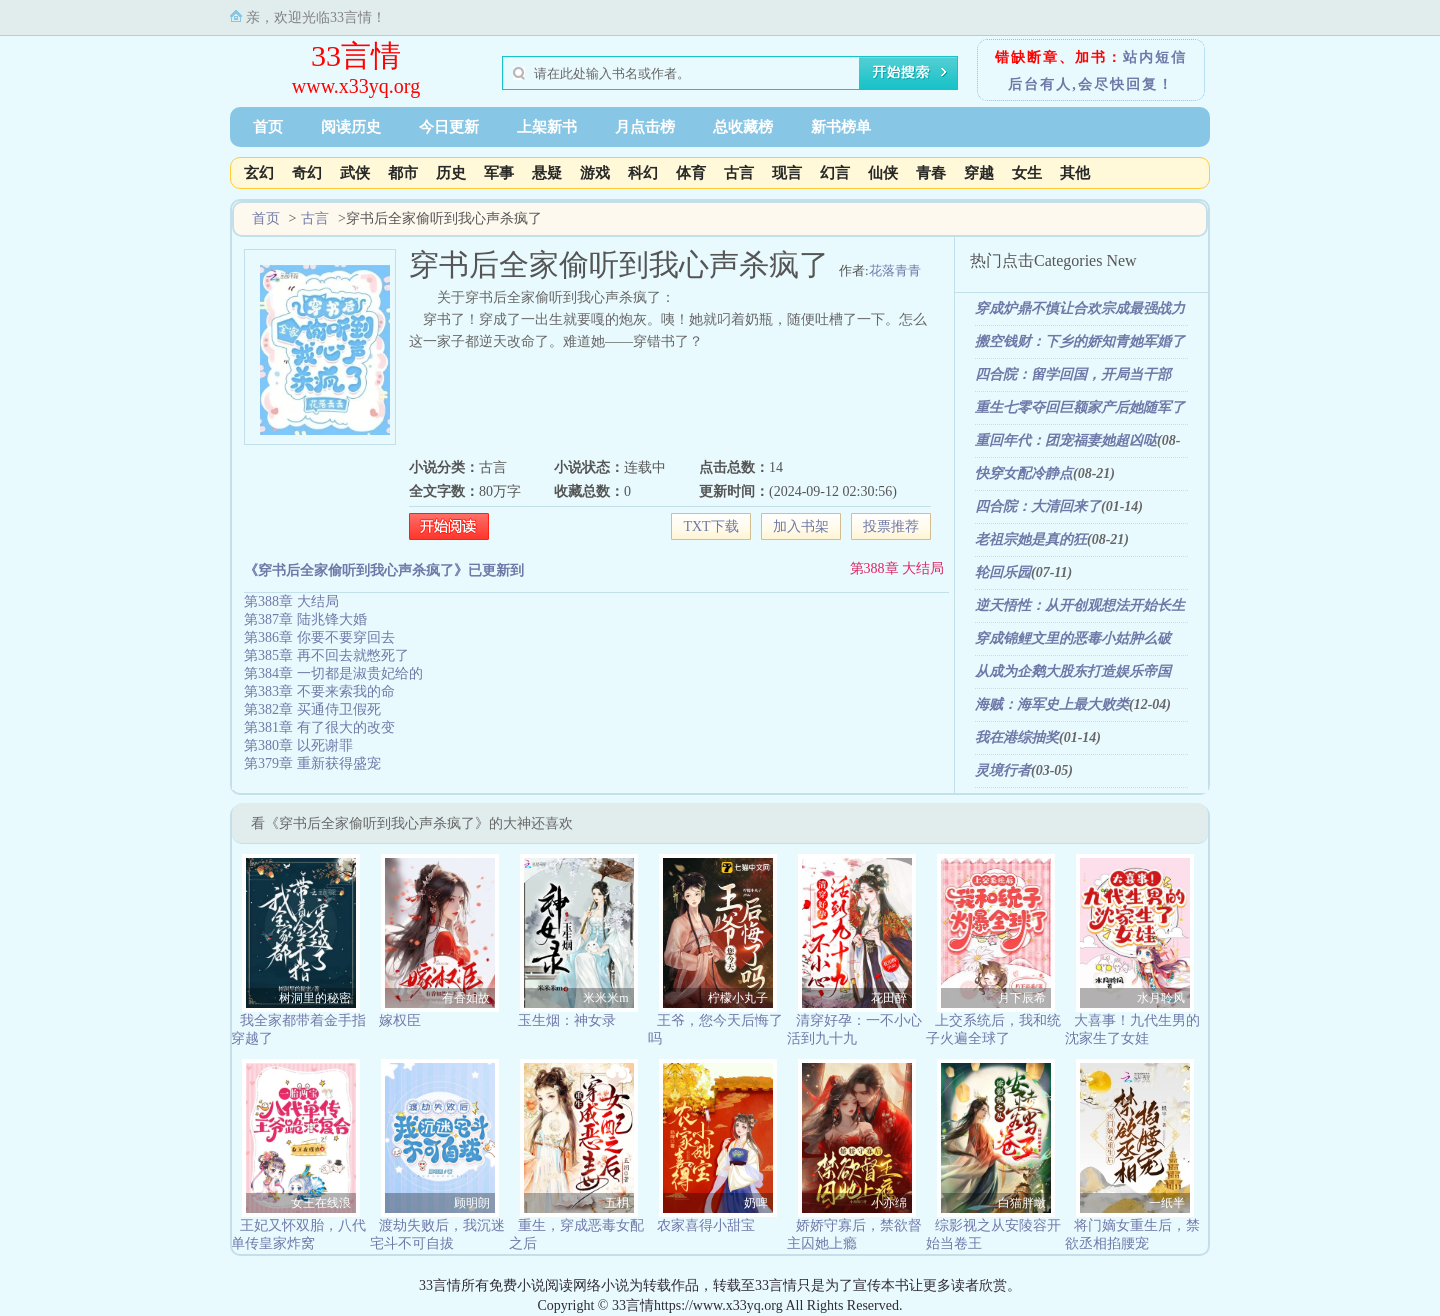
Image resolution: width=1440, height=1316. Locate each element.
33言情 (356, 55)
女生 (1027, 173)
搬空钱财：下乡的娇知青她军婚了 (1080, 341)
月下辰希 (1022, 998)
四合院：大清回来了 (1038, 506)
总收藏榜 (743, 127)
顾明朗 (472, 1203)
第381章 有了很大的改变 (319, 727)
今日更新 (449, 127)
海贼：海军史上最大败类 (1052, 704)
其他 (1075, 173)
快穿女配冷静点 (1024, 473)
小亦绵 (889, 1203)
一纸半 (1167, 1203)
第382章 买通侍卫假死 (312, 709)
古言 (739, 173)
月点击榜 (645, 127)
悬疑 (547, 173)
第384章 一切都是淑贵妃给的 (333, 673)
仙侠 (883, 173)
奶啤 (756, 1203)
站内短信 (1155, 57)
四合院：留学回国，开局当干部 (1073, 374)
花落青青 (895, 270)
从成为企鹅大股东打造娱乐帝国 (1073, 671)
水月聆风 (1161, 998)
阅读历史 (351, 127)
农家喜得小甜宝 (706, 1225)
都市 (403, 173)
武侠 (355, 173)
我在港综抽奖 (1017, 737)
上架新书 (547, 127)
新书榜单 (841, 127)
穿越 (979, 173)
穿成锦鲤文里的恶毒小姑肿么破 (1073, 638)
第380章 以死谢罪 (298, 745)
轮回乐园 (1003, 572)
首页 (268, 127)
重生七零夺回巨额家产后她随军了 (1080, 407)
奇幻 (307, 173)
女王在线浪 (321, 1203)
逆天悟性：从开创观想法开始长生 (1080, 605)
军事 (499, 173)
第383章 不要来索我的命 (319, 691)
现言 (787, 173)
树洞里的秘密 (315, 998)
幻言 (835, 173)
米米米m (605, 998)
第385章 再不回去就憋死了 (326, 655)
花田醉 (889, 998)
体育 (691, 173)
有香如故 (466, 998)
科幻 (643, 173)
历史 (451, 173)
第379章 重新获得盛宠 (312, 763)
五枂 (617, 1203)
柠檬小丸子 (738, 998)
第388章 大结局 (897, 568)
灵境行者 (1003, 770)
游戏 (595, 173)
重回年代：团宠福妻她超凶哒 (1066, 440)
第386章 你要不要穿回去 (319, 637)
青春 (931, 173)
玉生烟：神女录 (567, 1020)
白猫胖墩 (1022, 1203)
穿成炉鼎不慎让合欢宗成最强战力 (1080, 308)
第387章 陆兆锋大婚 (305, 619)
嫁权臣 (400, 1020)
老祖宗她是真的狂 (1031, 539)
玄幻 (259, 173)
